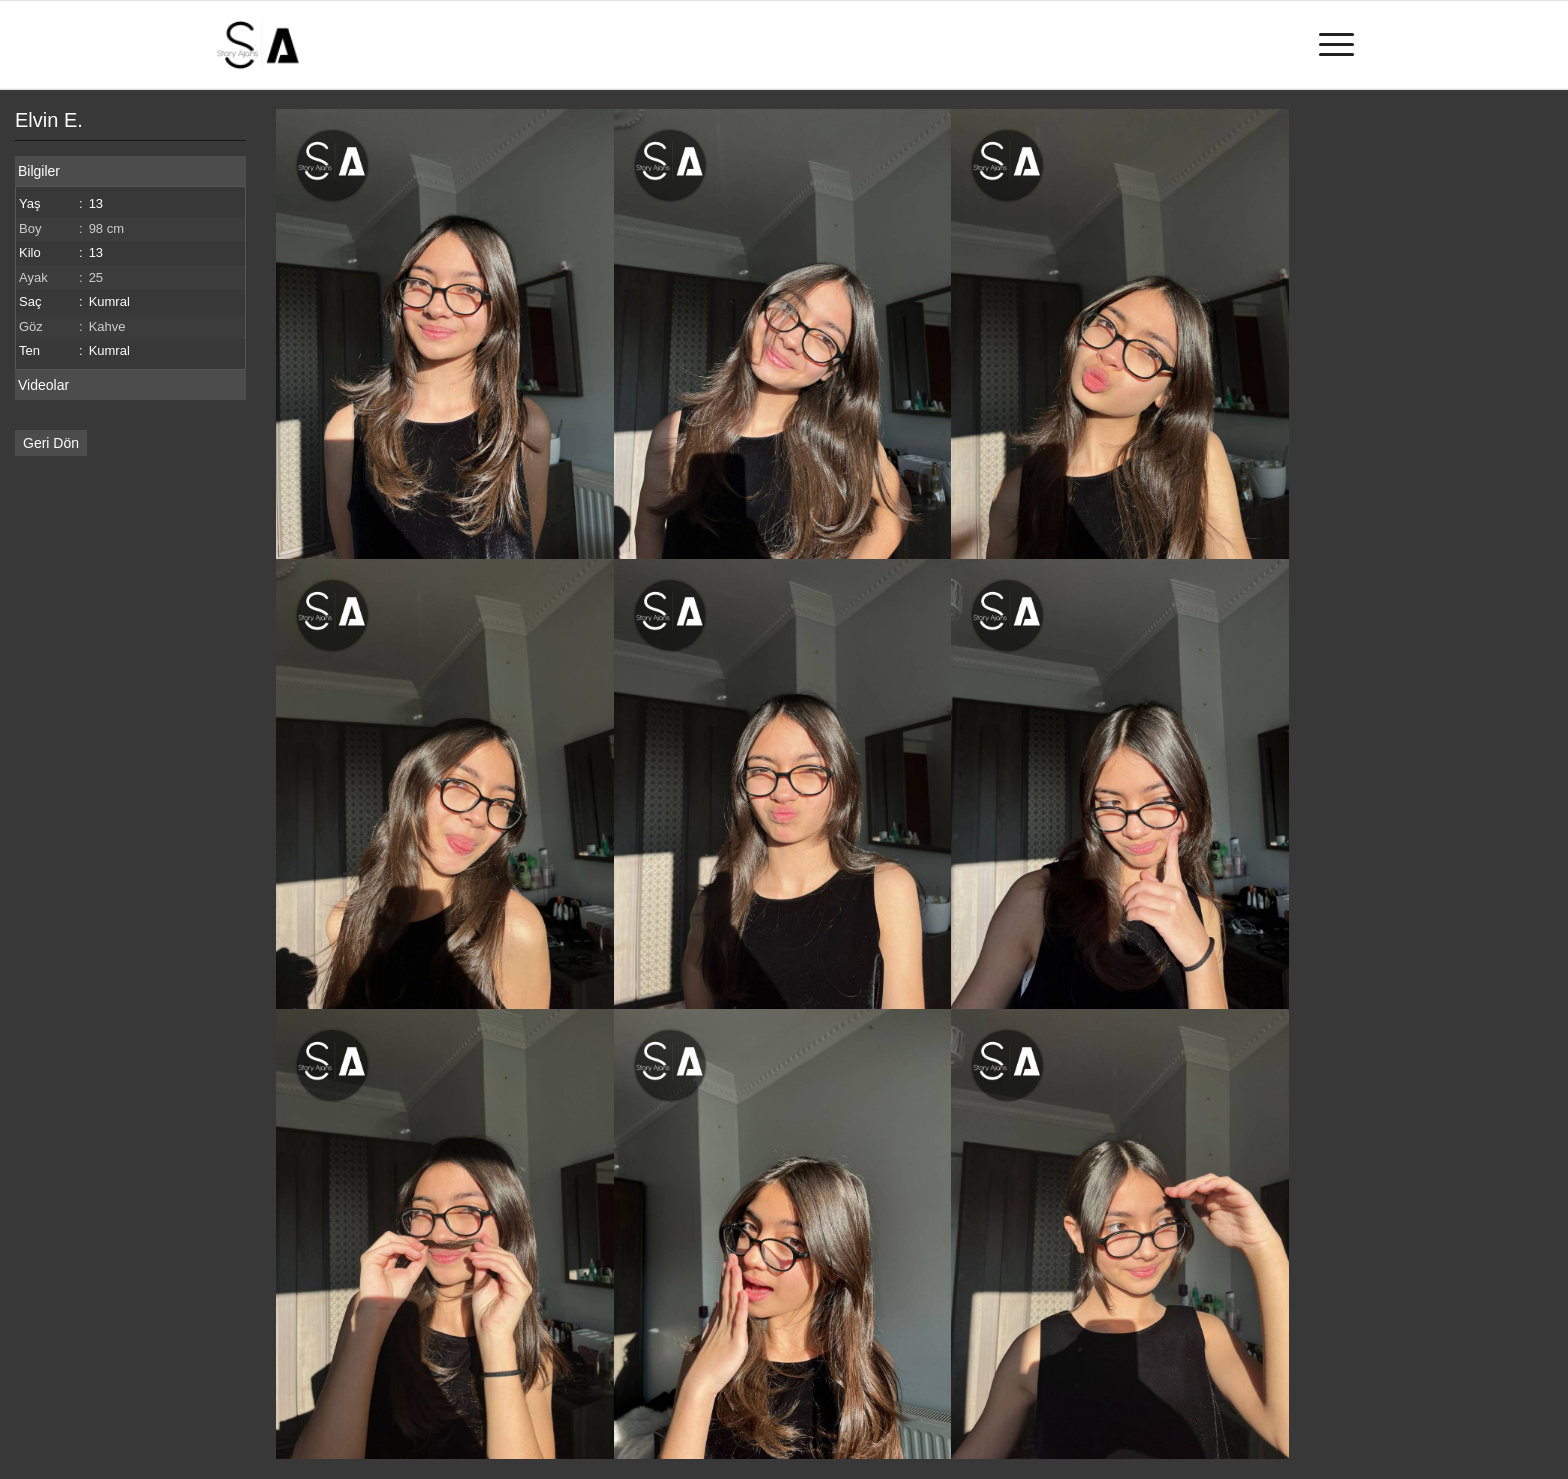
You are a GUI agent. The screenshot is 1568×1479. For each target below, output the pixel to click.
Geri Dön (51, 443)
